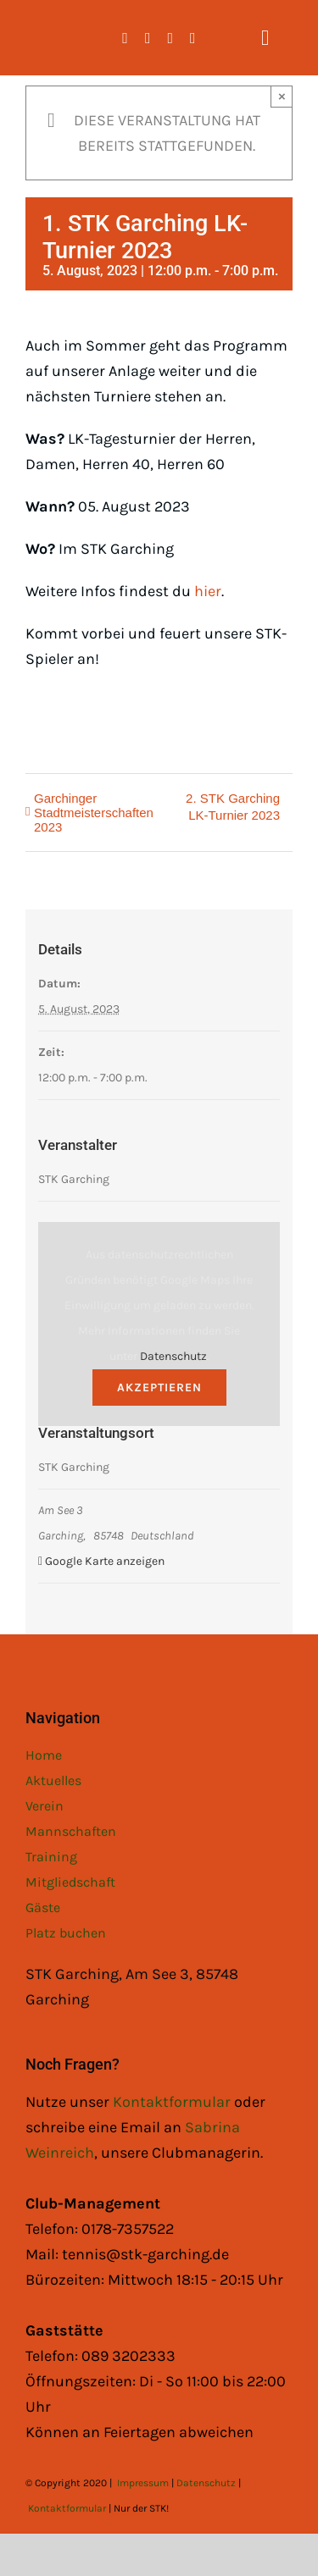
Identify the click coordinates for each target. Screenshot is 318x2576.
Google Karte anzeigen (105, 1561)
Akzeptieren (159, 1387)
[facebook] (125, 38)
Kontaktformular (173, 2101)
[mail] (193, 38)
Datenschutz (173, 1356)
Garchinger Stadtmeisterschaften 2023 (93, 812)
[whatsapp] (171, 38)
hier (207, 591)
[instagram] (148, 38)
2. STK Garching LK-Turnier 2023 (233, 806)
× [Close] (282, 96)
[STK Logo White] (43, 26)
